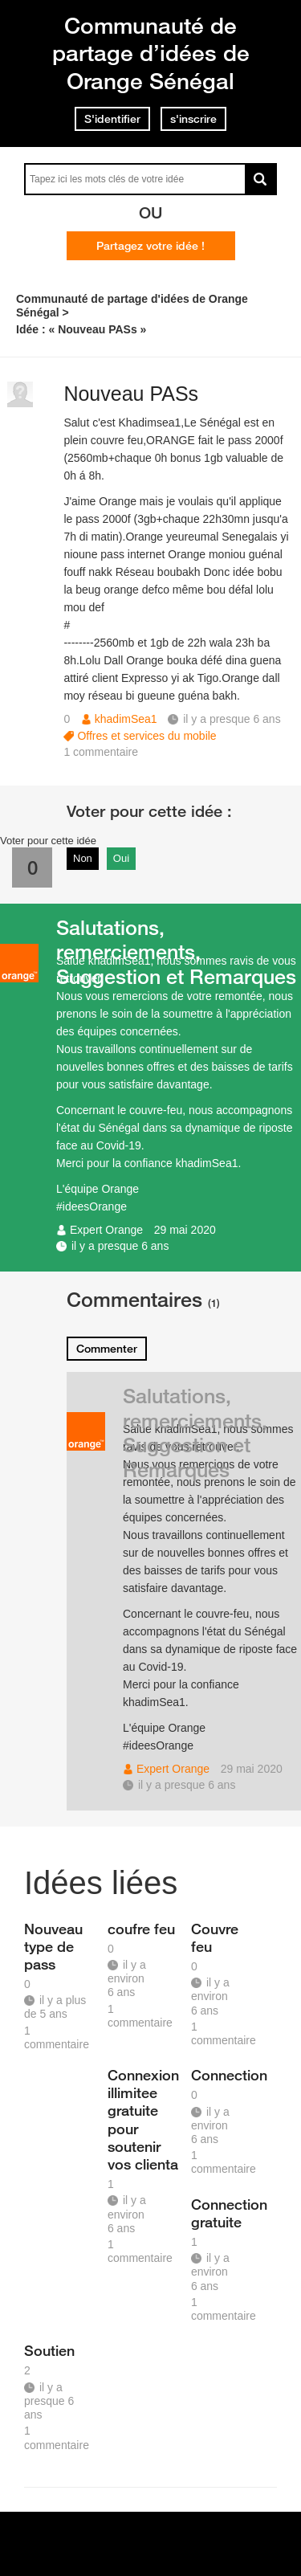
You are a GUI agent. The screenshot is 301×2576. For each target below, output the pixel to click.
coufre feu (141, 1928)
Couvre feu (214, 1937)
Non (82, 858)
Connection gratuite (227, 2213)
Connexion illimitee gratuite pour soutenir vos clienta (143, 2119)
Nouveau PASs (130, 393)
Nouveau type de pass (53, 1946)
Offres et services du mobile (146, 735)
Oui (121, 858)
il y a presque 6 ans (120, 1245)
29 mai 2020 (185, 1229)
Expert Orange (106, 1229)
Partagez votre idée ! (150, 246)
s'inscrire (193, 119)
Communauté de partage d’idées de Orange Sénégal (151, 53)
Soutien (49, 2350)
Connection (227, 2075)
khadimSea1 (126, 718)
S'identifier (112, 119)
